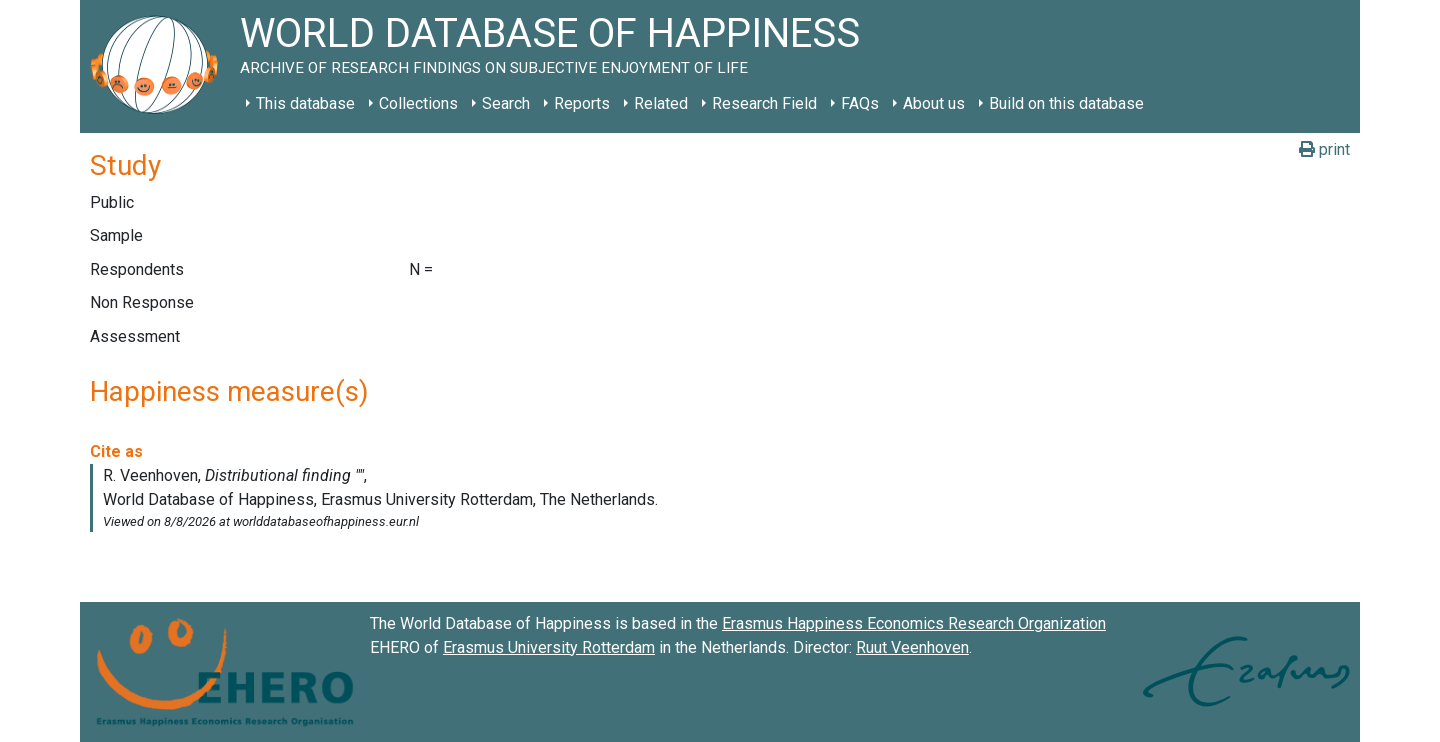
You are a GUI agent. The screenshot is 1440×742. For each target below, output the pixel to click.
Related (661, 103)
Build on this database (1066, 103)
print (1324, 149)
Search (506, 103)
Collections (418, 103)
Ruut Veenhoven (912, 647)
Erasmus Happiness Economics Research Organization (914, 623)
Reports (582, 103)
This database (305, 103)
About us (934, 103)
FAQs (860, 103)
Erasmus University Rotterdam (549, 647)
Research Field (764, 103)
